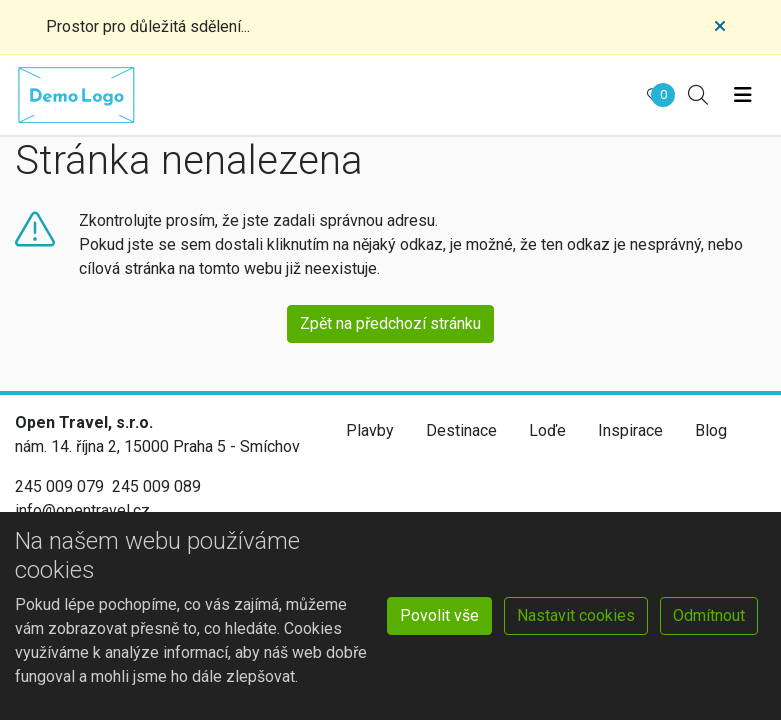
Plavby (370, 430)
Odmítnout (709, 615)
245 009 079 (59, 486)
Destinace (461, 430)
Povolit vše (439, 615)
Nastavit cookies (576, 615)
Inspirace (630, 430)
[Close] (720, 27)
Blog (711, 430)
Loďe (547, 430)
